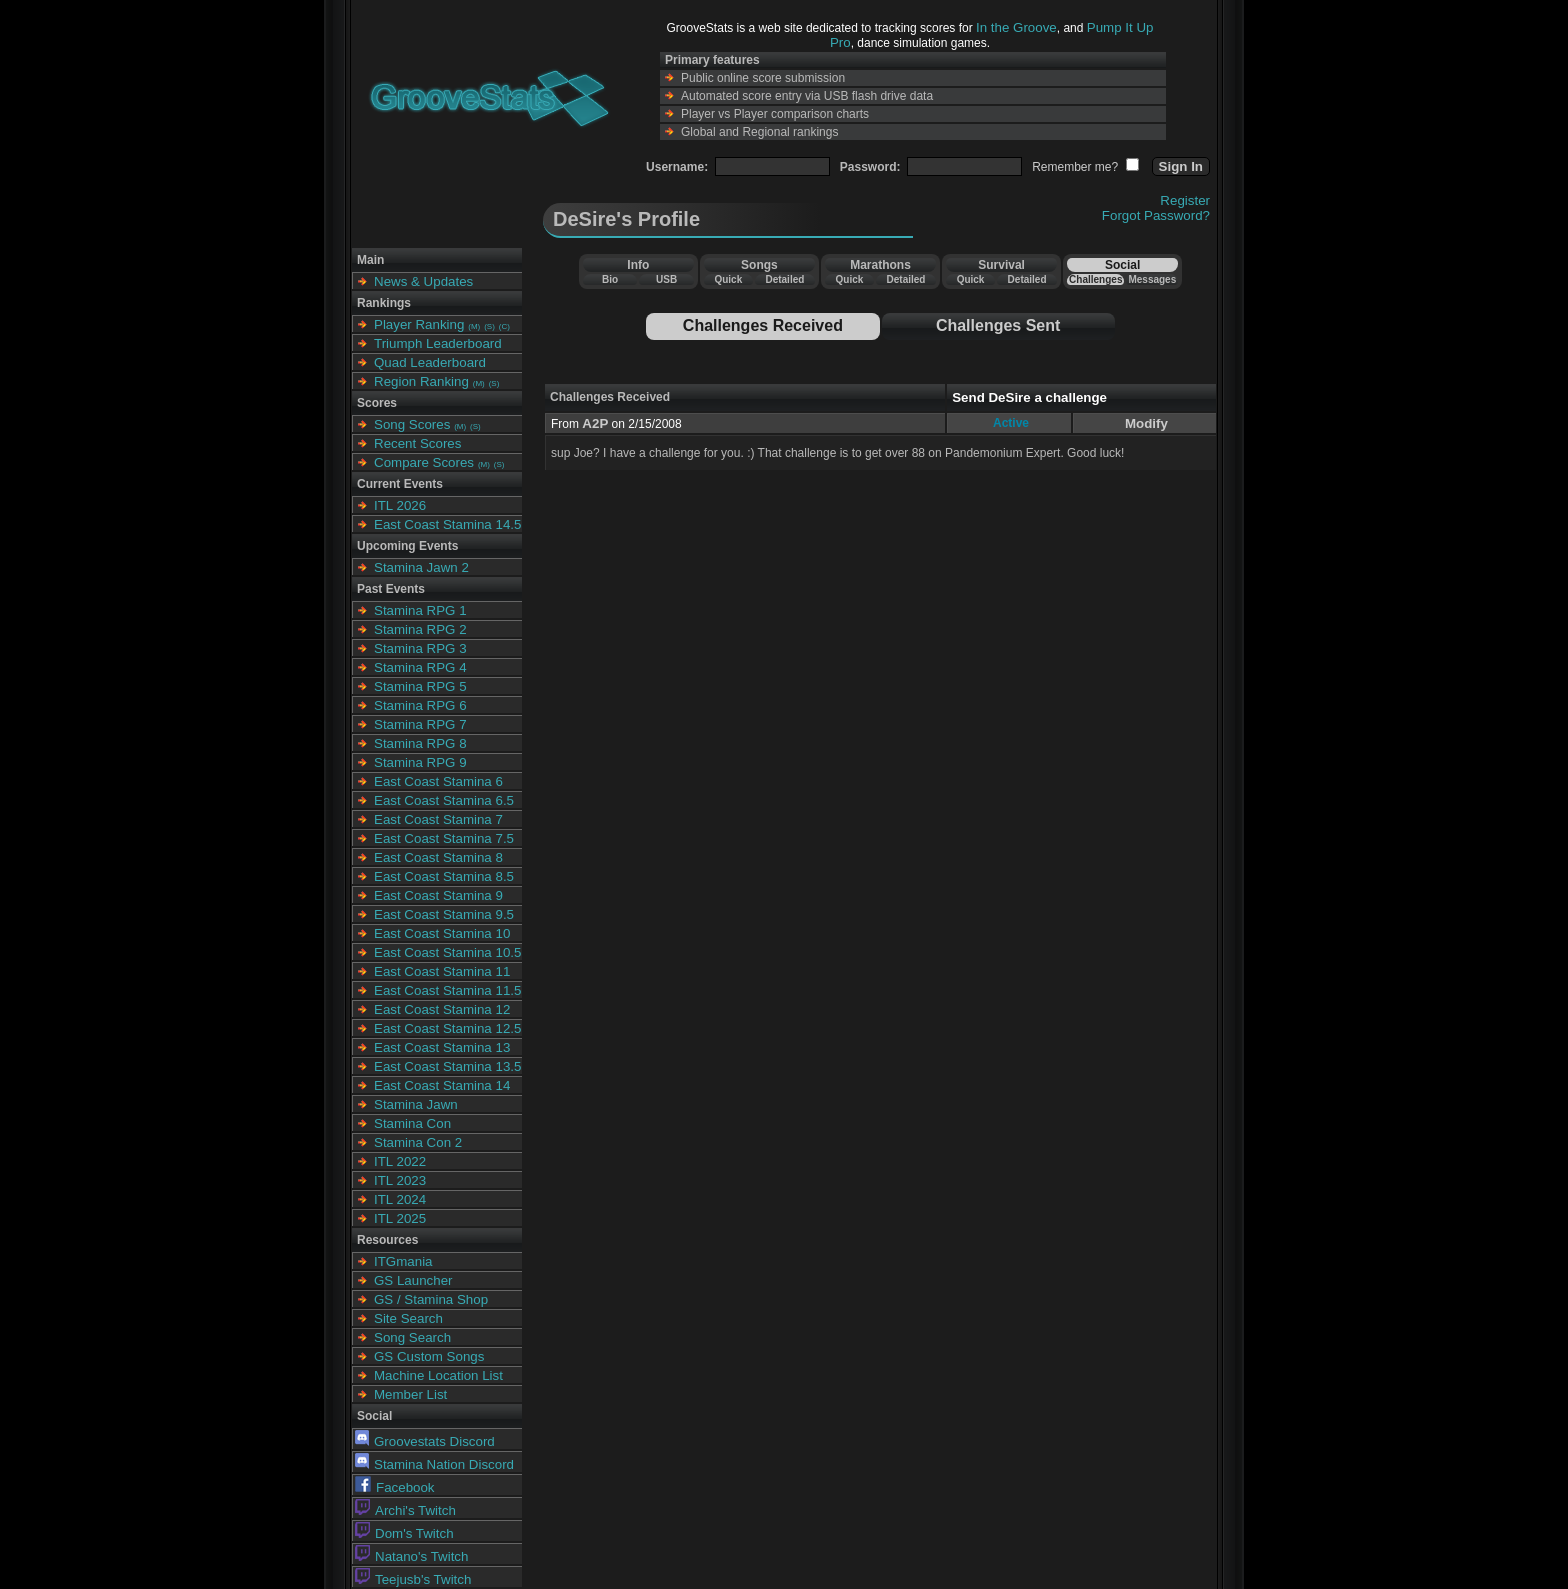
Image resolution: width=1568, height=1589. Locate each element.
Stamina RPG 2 (420, 629)
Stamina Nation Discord (434, 1464)
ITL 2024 (400, 1199)
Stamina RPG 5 (420, 686)
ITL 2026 (400, 505)
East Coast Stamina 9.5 (444, 914)
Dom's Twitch (404, 1533)
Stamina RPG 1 (420, 610)
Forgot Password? (1156, 215)
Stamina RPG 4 (420, 667)
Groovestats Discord (425, 1441)
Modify (1146, 423)
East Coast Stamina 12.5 (447, 1028)
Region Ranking (421, 381)
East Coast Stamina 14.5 (447, 524)
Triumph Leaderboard (438, 343)
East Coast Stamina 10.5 (447, 952)
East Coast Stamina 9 (438, 895)
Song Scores (412, 424)
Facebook (395, 1487)
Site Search (408, 1318)
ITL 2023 (400, 1180)
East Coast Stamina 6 (438, 781)
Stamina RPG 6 (420, 705)
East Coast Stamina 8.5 (444, 876)
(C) (504, 326)
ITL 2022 (400, 1161)
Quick (728, 279)
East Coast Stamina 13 (442, 1047)
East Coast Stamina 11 (442, 971)
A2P (595, 423)
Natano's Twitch (411, 1556)
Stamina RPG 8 (420, 743)
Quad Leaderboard (430, 362)
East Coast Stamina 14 (442, 1085)
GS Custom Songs (429, 1356)
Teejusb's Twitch (413, 1579)
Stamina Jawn (416, 1104)
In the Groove (1016, 27)
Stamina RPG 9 (420, 762)
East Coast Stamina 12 (442, 1009)
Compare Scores (424, 462)
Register (1185, 200)
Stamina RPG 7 (420, 724)
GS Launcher (413, 1280)
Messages (1152, 279)
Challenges (1095, 279)
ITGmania (403, 1261)
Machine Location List (438, 1375)
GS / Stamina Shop (431, 1299)
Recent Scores (417, 443)
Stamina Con (412, 1123)
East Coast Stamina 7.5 (444, 838)
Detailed (784, 279)
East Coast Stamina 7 (438, 819)
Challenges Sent (998, 325)
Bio (610, 279)
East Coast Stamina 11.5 (447, 990)
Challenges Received (763, 325)
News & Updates (423, 281)
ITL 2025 (400, 1218)
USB (666, 279)
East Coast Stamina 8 (438, 857)
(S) (489, 326)
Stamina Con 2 (418, 1142)
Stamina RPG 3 (420, 648)
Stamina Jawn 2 (421, 567)
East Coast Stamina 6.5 (444, 800)
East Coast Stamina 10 (442, 933)
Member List (410, 1394)
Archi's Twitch (405, 1510)
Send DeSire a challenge (1029, 397)
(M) (474, 326)
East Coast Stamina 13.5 (447, 1066)
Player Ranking (419, 324)
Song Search (412, 1337)
